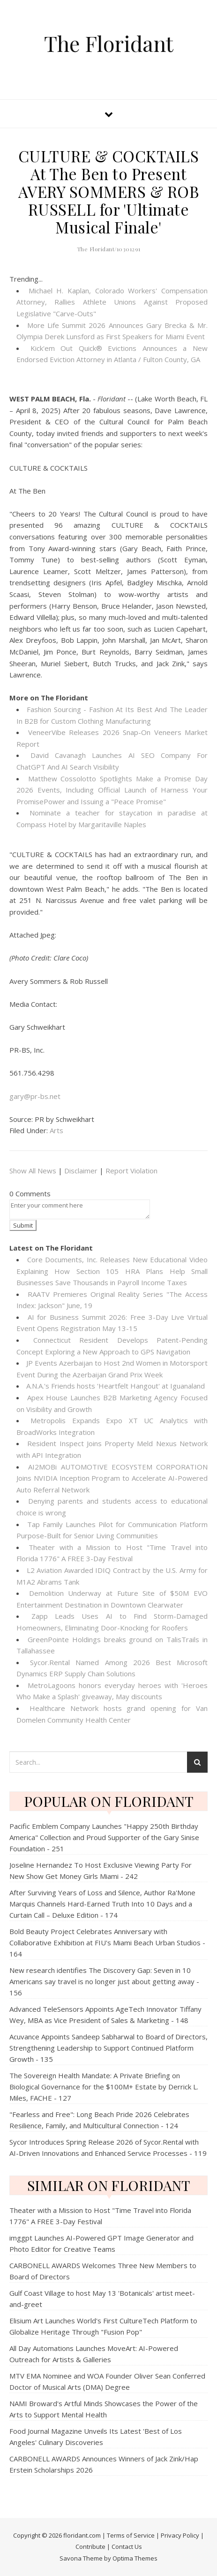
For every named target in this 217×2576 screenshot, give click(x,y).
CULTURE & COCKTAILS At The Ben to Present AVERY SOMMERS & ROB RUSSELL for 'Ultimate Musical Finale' (108, 191)
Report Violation (131, 1170)
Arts (56, 1130)
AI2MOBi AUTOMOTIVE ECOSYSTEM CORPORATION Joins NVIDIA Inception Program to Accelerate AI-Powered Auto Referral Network (112, 1478)
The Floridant (108, 43)
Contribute (90, 2546)
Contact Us (127, 2546)
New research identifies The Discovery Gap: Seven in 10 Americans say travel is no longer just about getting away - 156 (104, 1981)
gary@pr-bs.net (34, 1096)
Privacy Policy (180, 2535)
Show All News (32, 1170)
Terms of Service (131, 2535)
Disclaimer (80, 1170)
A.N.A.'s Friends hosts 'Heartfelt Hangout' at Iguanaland (115, 1385)
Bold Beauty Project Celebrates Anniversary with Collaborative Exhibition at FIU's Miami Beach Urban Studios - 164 (107, 1942)
